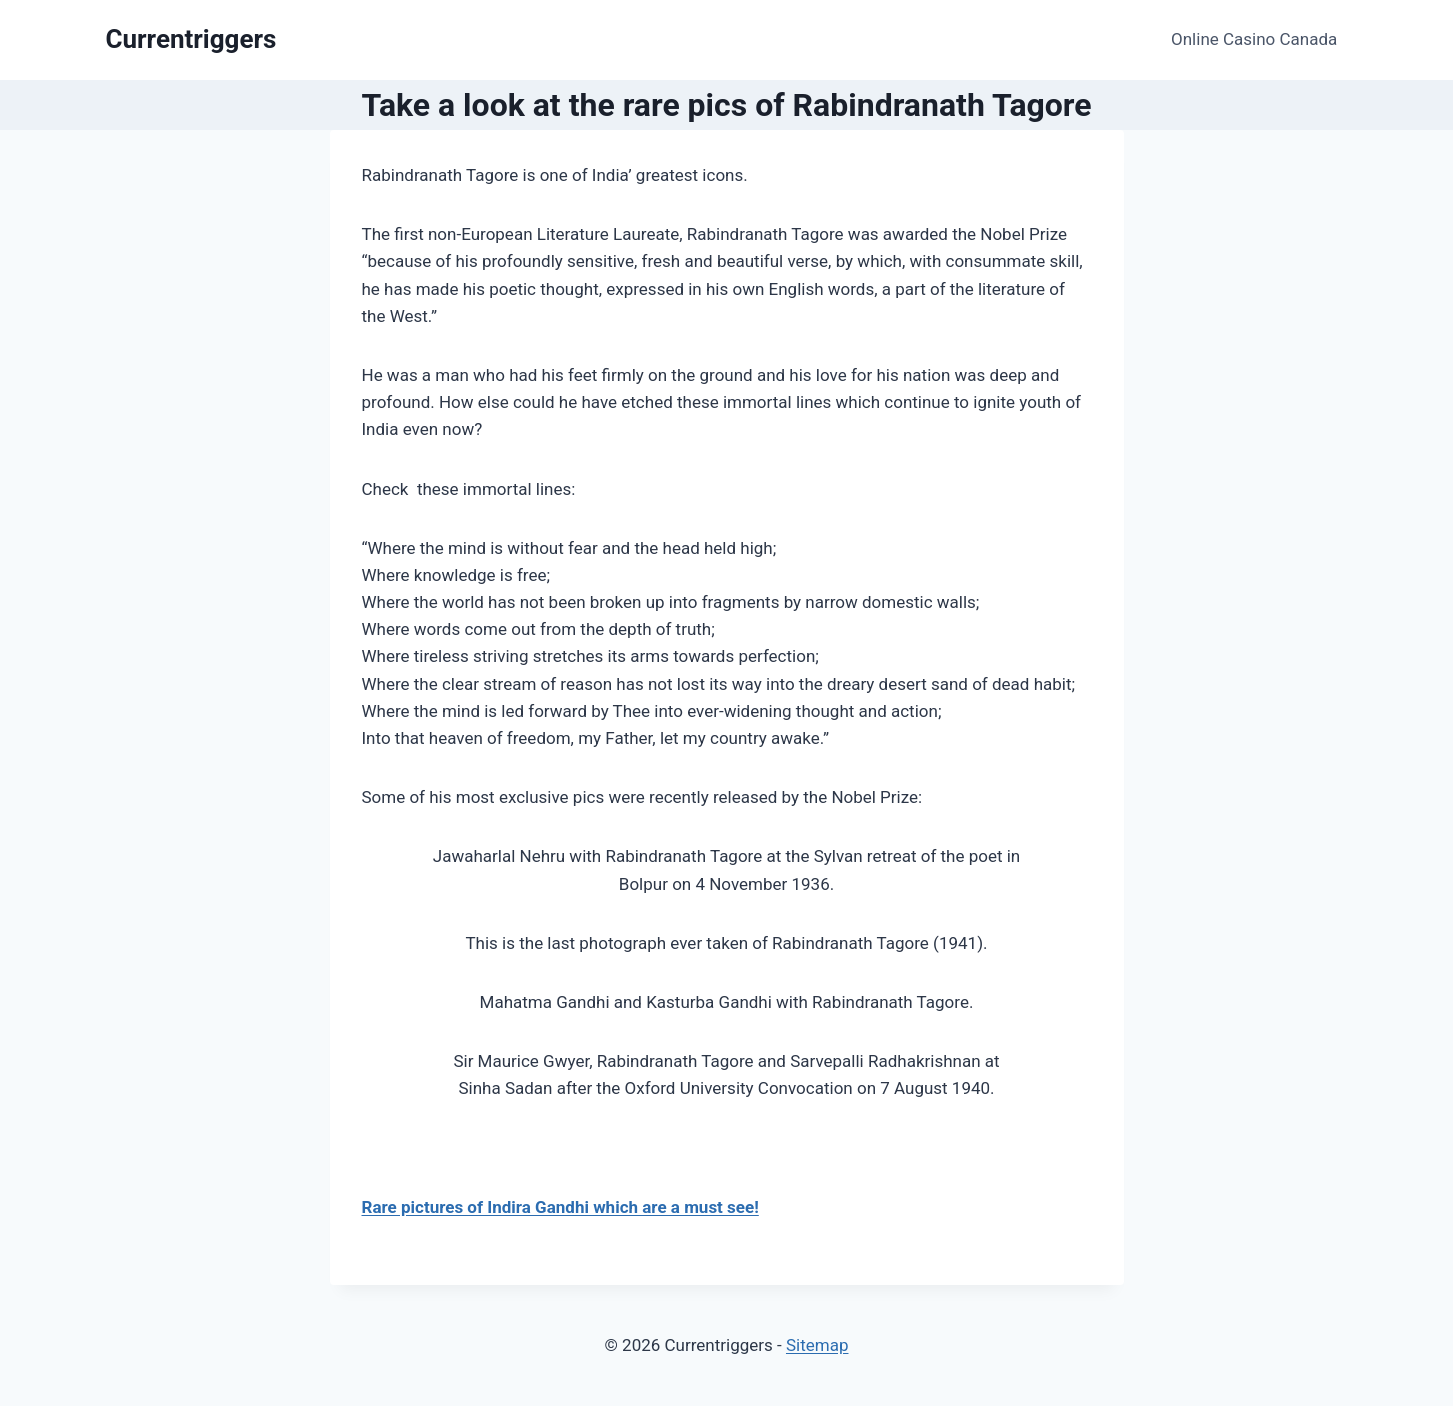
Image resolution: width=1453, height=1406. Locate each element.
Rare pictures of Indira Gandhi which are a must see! (560, 1207)
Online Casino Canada (1254, 39)
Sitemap (817, 1345)
